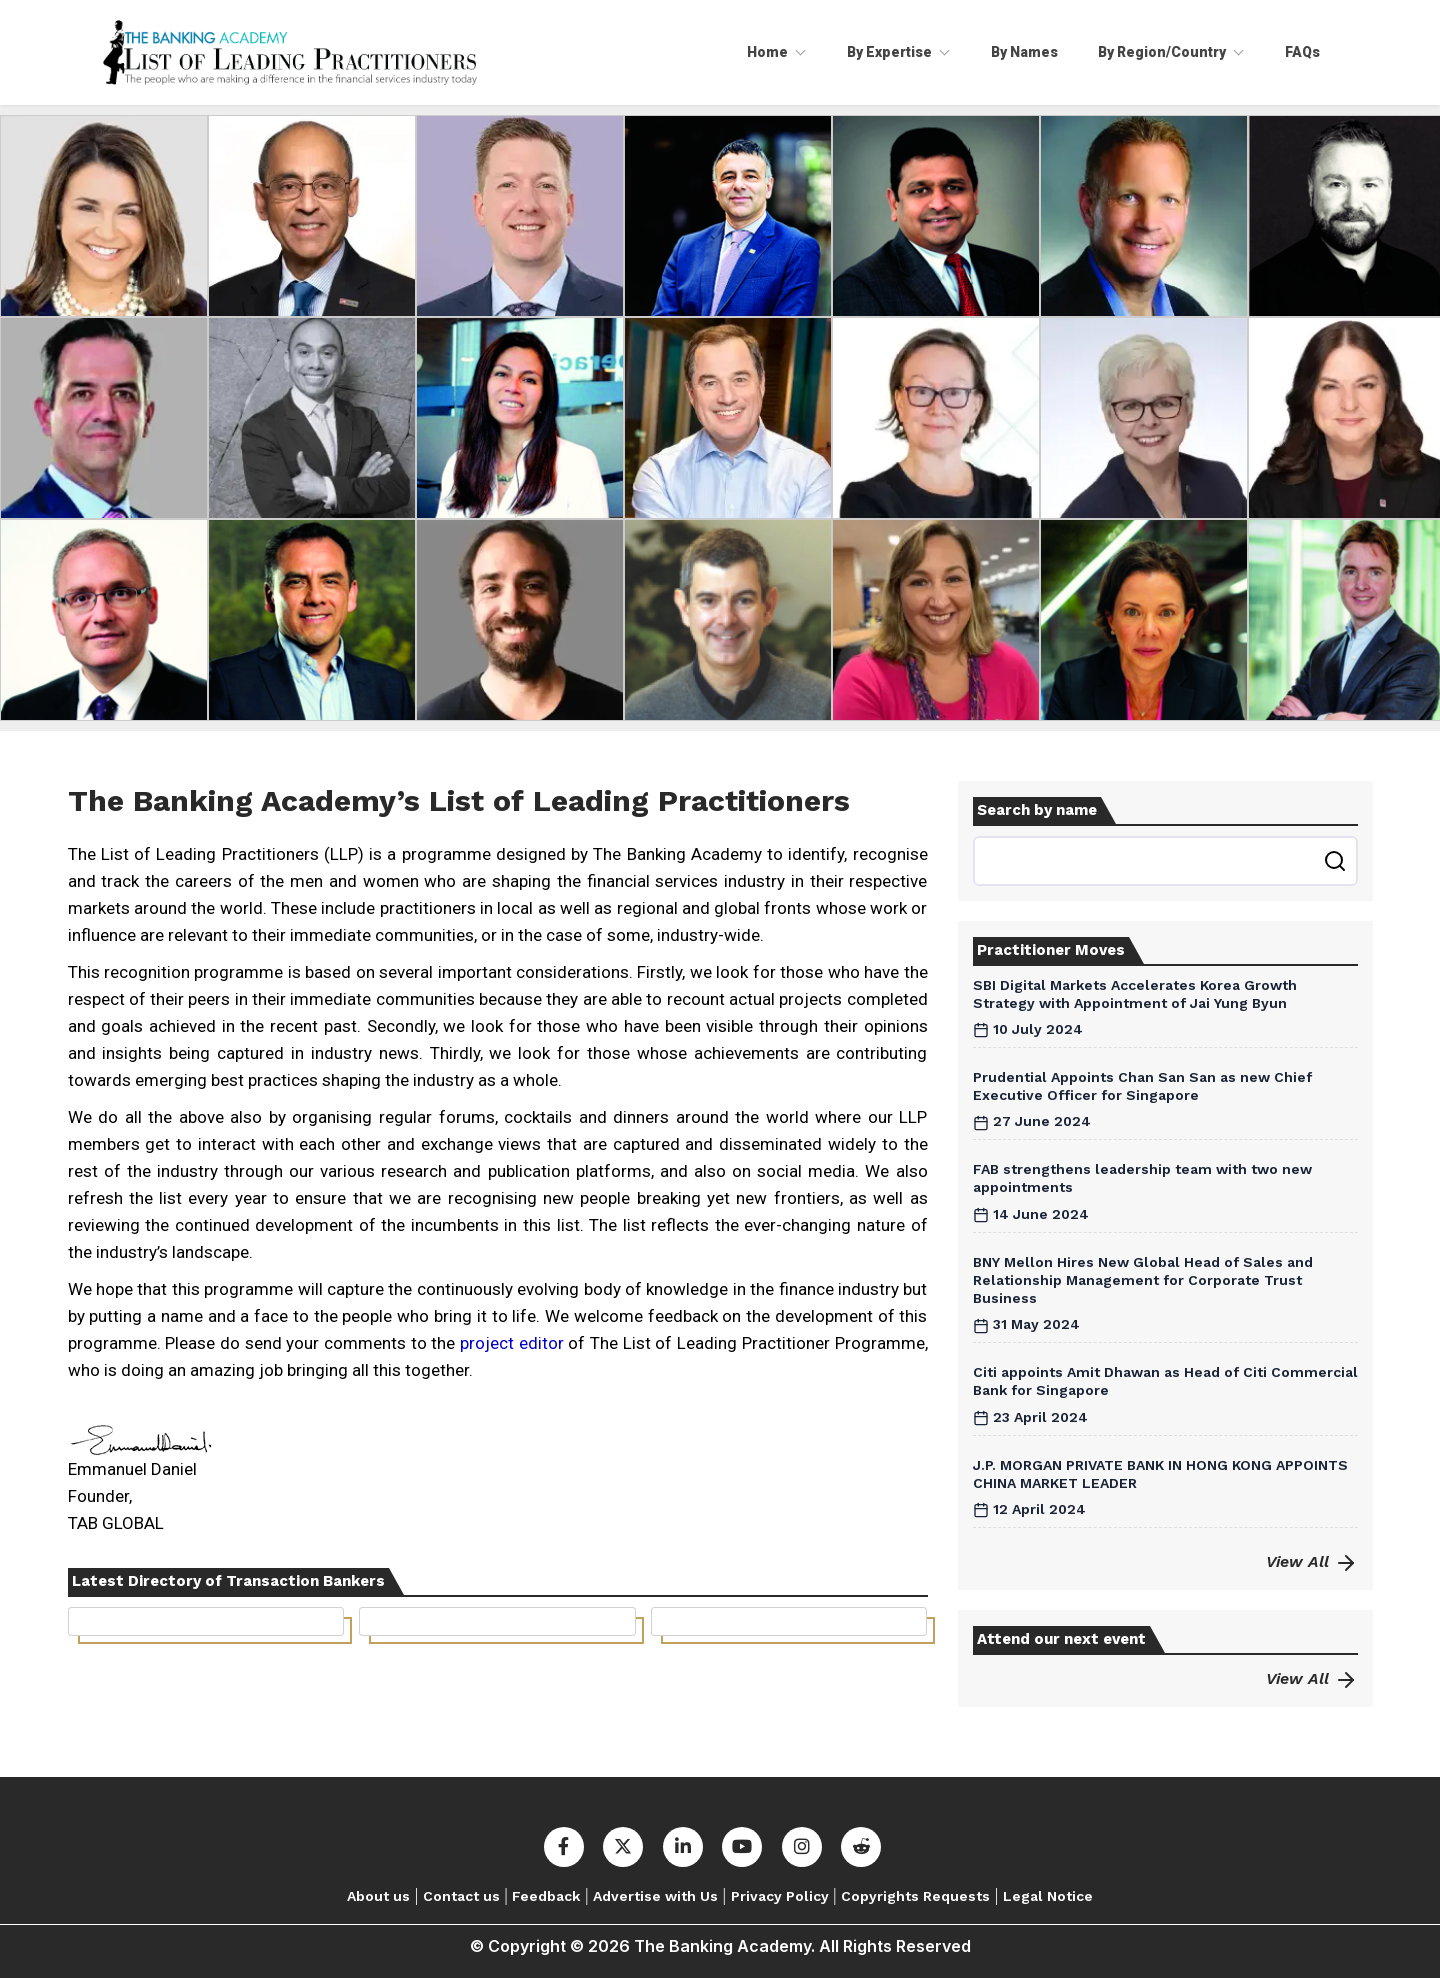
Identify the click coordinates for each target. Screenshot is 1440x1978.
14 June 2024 (1031, 1214)
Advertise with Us (655, 1896)
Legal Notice (1048, 1896)
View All (1312, 1561)
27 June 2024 (1032, 1121)
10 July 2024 (1028, 1029)
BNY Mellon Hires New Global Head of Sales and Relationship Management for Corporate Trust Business (1143, 1280)
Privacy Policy (780, 1896)
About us (378, 1896)
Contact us (461, 1896)
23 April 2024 (1030, 1417)
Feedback (546, 1896)
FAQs (1302, 52)
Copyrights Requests (915, 1896)
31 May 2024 (1026, 1324)
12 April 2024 (1029, 1509)
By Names (1024, 52)
